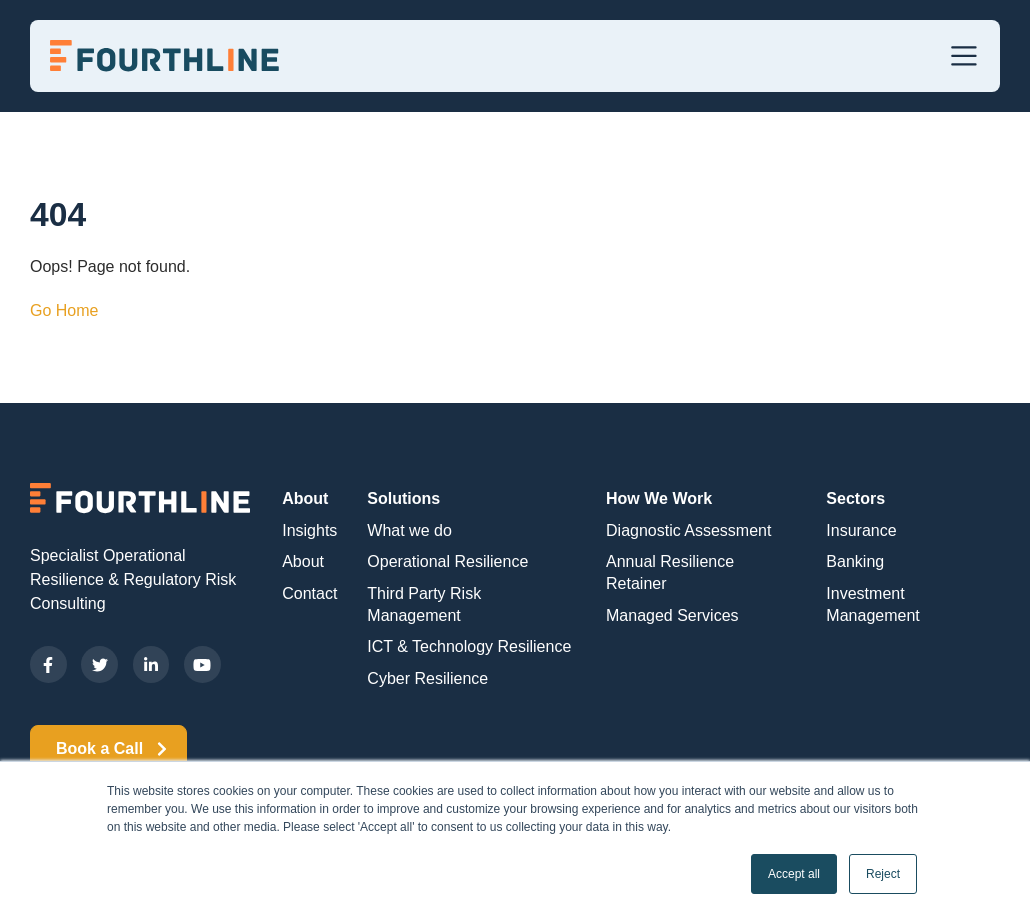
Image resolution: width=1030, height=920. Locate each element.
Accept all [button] (794, 874)
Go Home (64, 310)
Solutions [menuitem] (403, 498)
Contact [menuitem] (309, 593)
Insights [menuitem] (309, 530)
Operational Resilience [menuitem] (447, 561)
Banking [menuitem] (855, 561)
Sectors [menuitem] (855, 498)
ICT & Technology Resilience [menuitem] (469, 646)
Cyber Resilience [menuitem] (427, 678)
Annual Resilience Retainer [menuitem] (670, 572)
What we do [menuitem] (409, 530)
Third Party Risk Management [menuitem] (424, 604)
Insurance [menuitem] (861, 530)
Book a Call (108, 748)
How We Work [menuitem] (659, 498)
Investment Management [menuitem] (872, 604)
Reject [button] (883, 874)
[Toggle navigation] (964, 56)
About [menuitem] (305, 498)
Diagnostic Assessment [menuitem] (688, 530)
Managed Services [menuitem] (672, 615)
